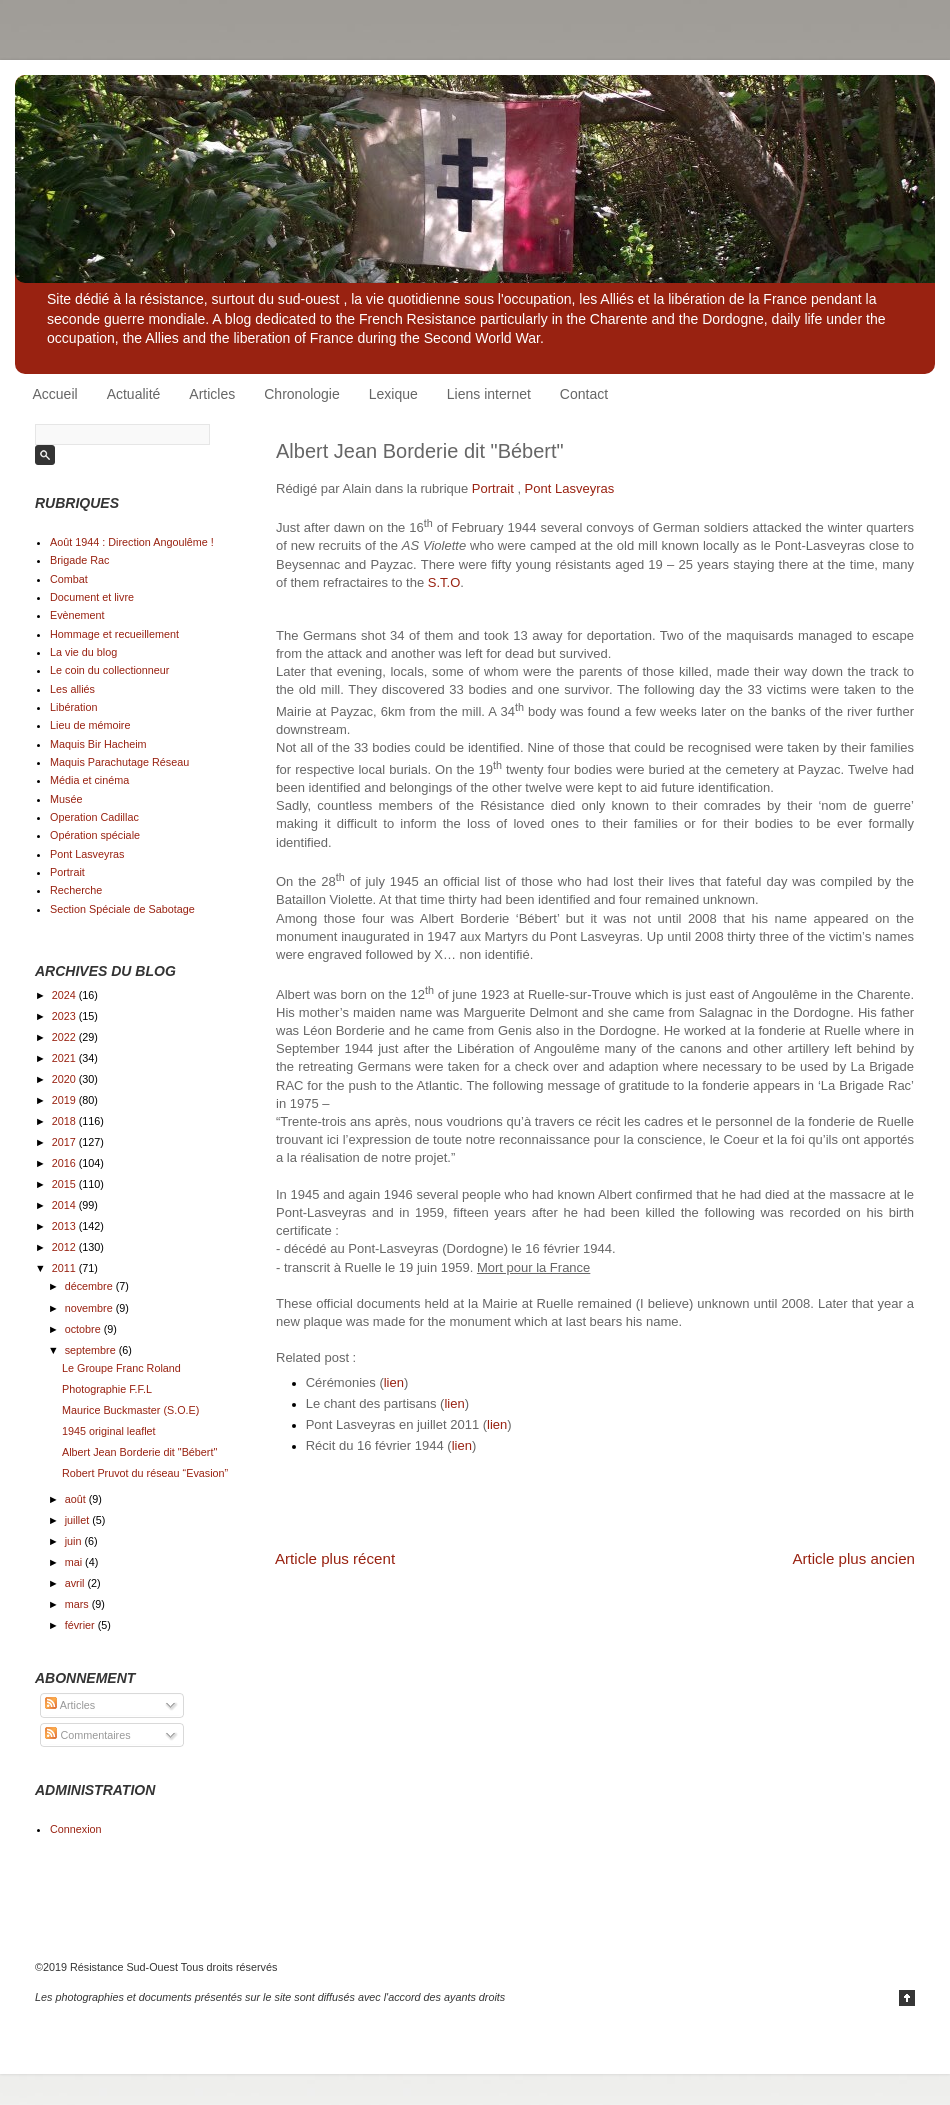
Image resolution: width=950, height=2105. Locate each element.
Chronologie (302, 394)
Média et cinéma (89, 780)
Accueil (55, 394)
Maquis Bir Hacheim (98, 744)
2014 (65, 1205)
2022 (65, 1037)
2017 (65, 1142)
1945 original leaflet (109, 1431)
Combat (69, 579)
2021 (65, 1058)
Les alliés (72, 689)
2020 (65, 1079)
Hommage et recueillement (114, 634)
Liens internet (489, 394)
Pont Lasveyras (570, 488)
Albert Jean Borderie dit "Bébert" (139, 1452)
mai (75, 1562)
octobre (84, 1329)
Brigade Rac (79, 560)
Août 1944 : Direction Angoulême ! (132, 542)
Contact (584, 394)
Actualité (134, 394)
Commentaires (87, 1735)
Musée (66, 799)
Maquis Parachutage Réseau (119, 762)
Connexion (76, 1829)
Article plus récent (335, 1558)
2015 (65, 1184)
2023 (65, 1016)
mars (78, 1604)
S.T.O (444, 582)
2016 (65, 1163)
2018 (65, 1121)
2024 (65, 995)
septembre (92, 1350)
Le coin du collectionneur (109, 670)
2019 (65, 1100)
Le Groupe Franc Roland (121, 1368)
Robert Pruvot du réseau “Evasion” (145, 1473)
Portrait (493, 488)
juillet (79, 1520)
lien (394, 1382)
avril (76, 1583)
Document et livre (92, 597)
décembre (90, 1286)
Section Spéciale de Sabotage (122, 909)
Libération (73, 707)
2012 (65, 1247)
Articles (212, 394)
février (81, 1625)
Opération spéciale (95, 835)
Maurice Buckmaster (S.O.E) (130, 1410)
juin (75, 1541)
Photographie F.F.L (107, 1389)
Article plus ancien (853, 1558)
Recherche (76, 890)
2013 (65, 1226)
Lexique (393, 394)
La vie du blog (83, 652)
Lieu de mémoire (90, 725)
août (77, 1499)
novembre (90, 1308)
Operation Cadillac (94, 817)
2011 (65, 1268)
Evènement (77, 615)
